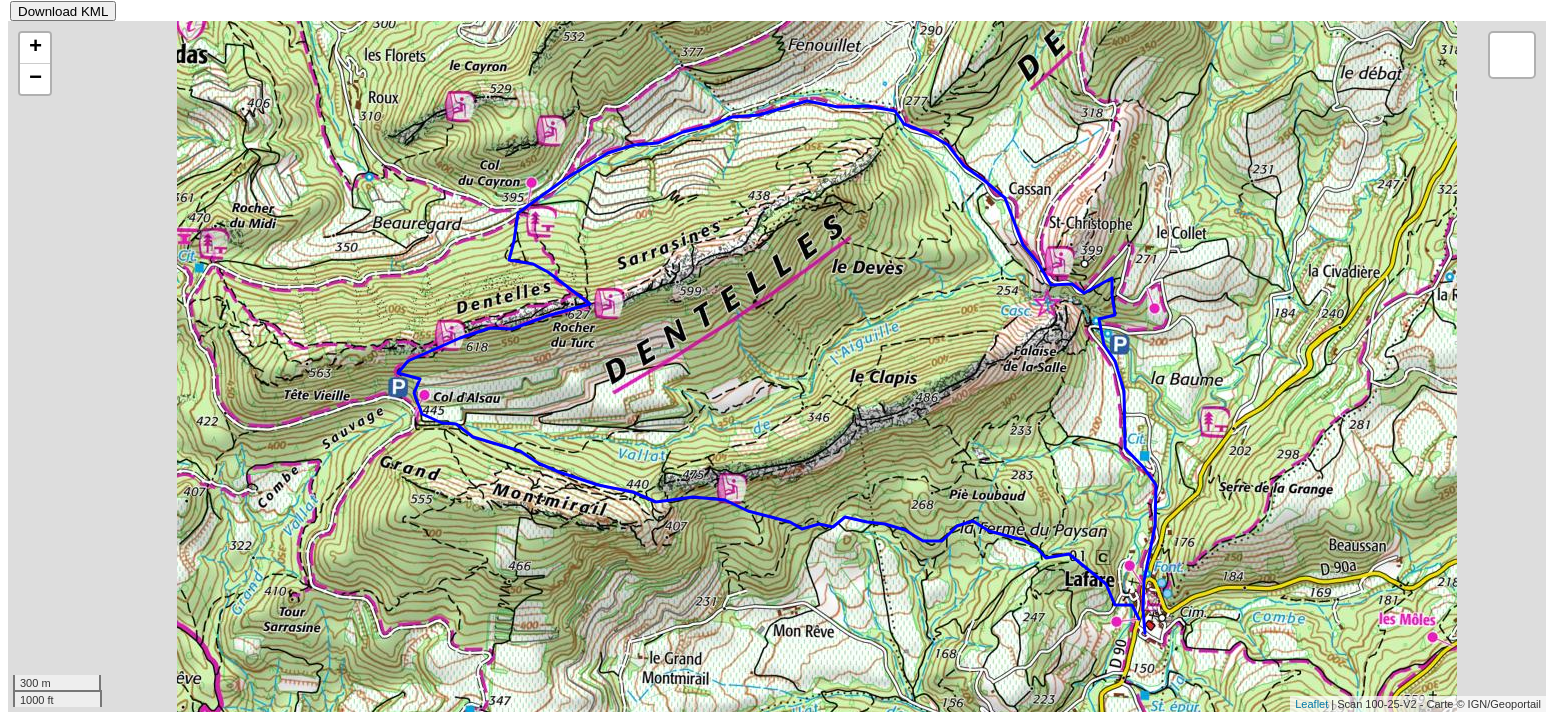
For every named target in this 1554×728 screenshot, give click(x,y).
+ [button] (35, 48)
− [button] (35, 79)
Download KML (63, 11)
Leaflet (1311, 704)
